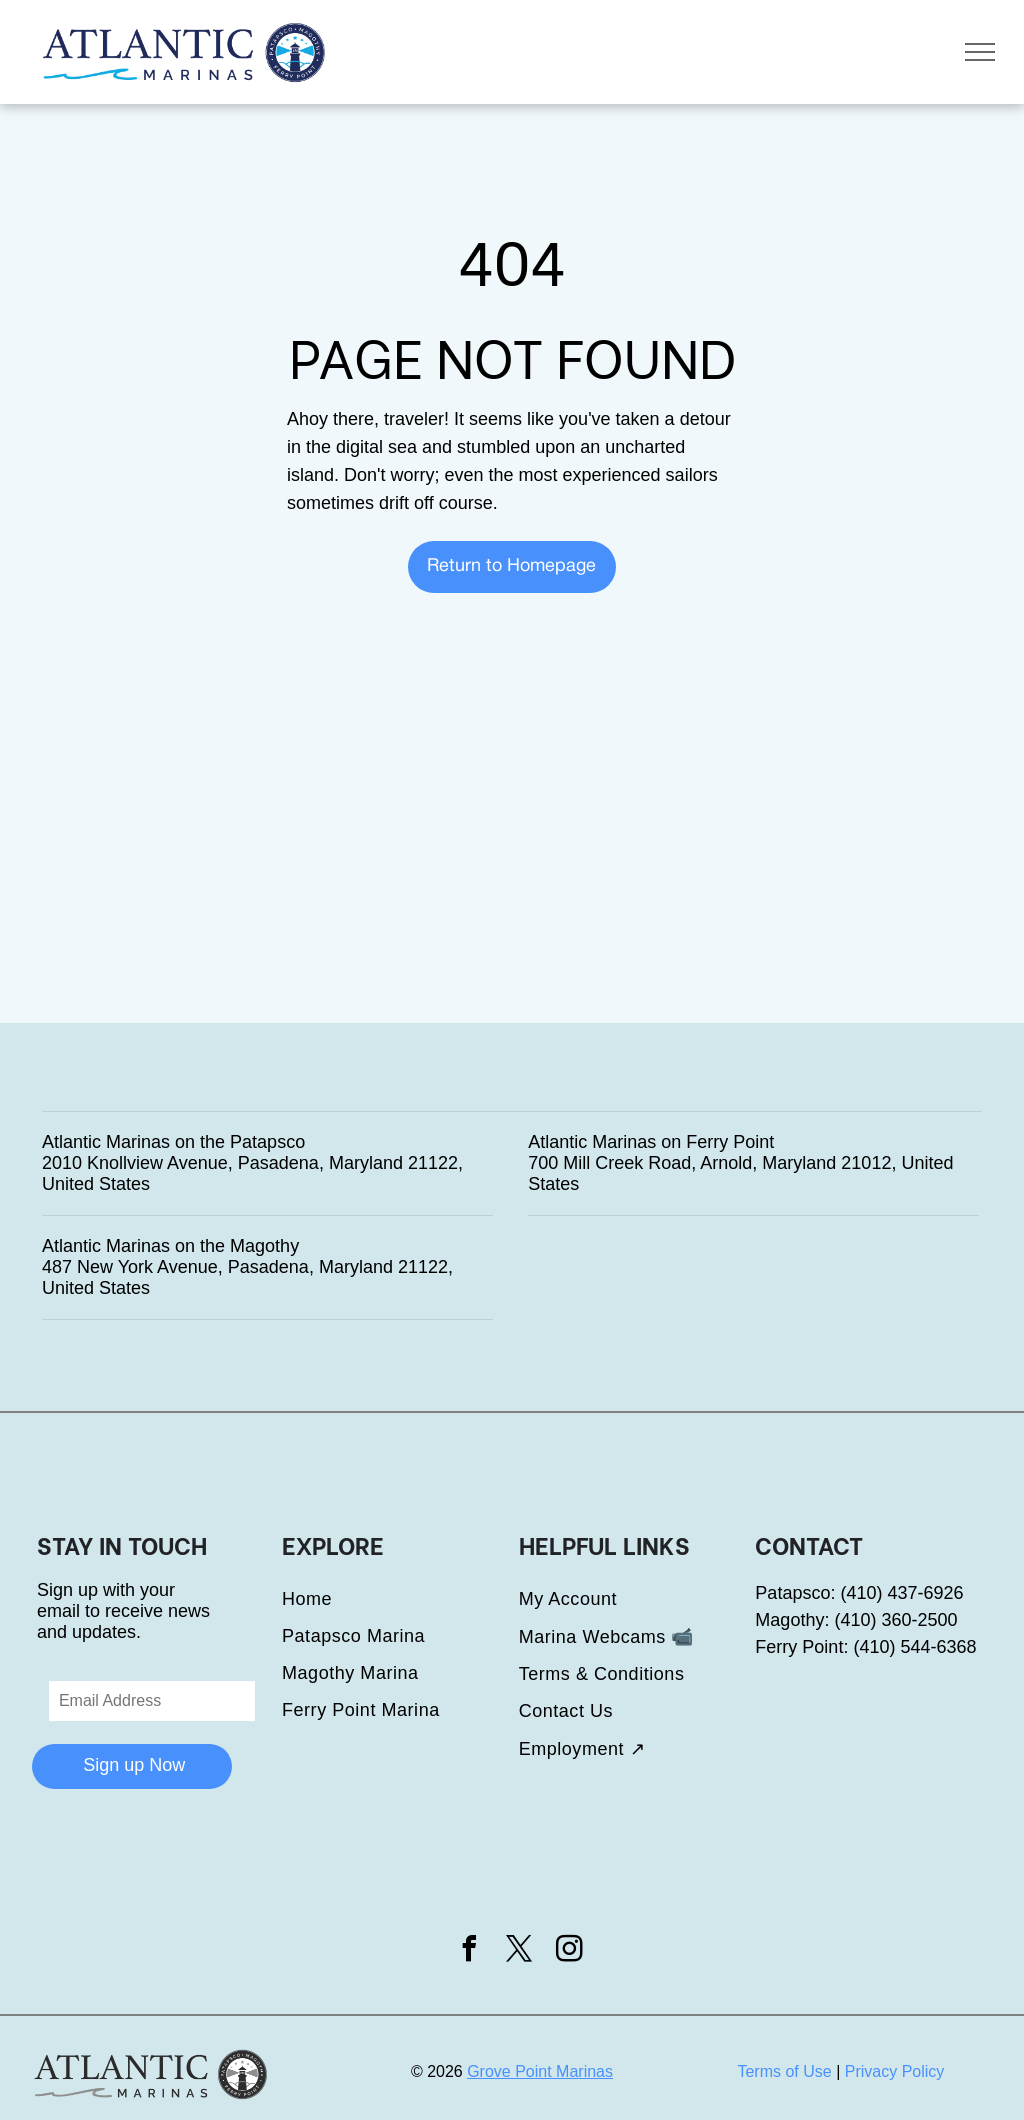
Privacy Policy (895, 2071)
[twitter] (520, 1951)
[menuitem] (400, 1599)
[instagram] (570, 1951)
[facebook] (469, 1951)
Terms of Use (784, 2071)
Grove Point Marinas (540, 2071)
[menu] (980, 52)
